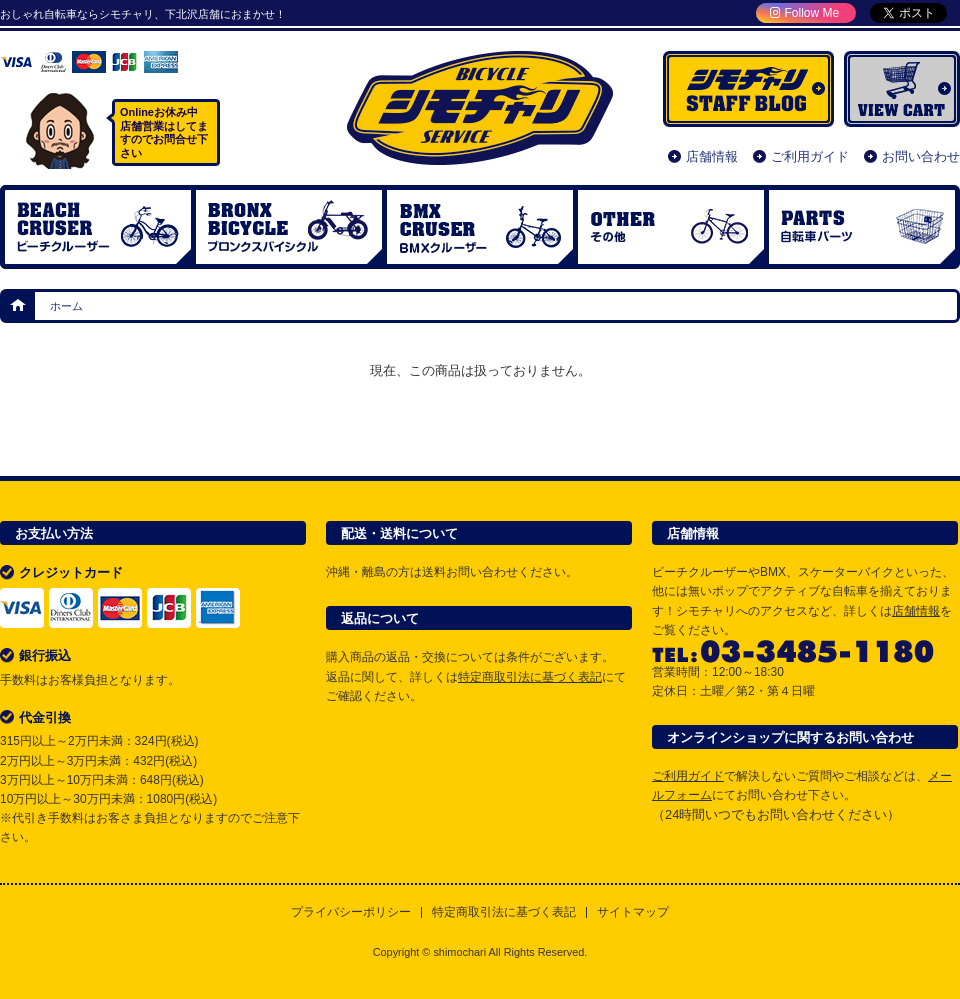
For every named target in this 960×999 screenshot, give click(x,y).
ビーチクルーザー (98, 227)
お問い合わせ (921, 156)
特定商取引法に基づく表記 (530, 677)
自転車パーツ (862, 227)
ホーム (19, 306)
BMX (480, 227)
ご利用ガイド (810, 156)
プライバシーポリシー (351, 912)
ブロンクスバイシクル (289, 227)
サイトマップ (633, 912)
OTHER (671, 227)
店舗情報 (712, 156)
